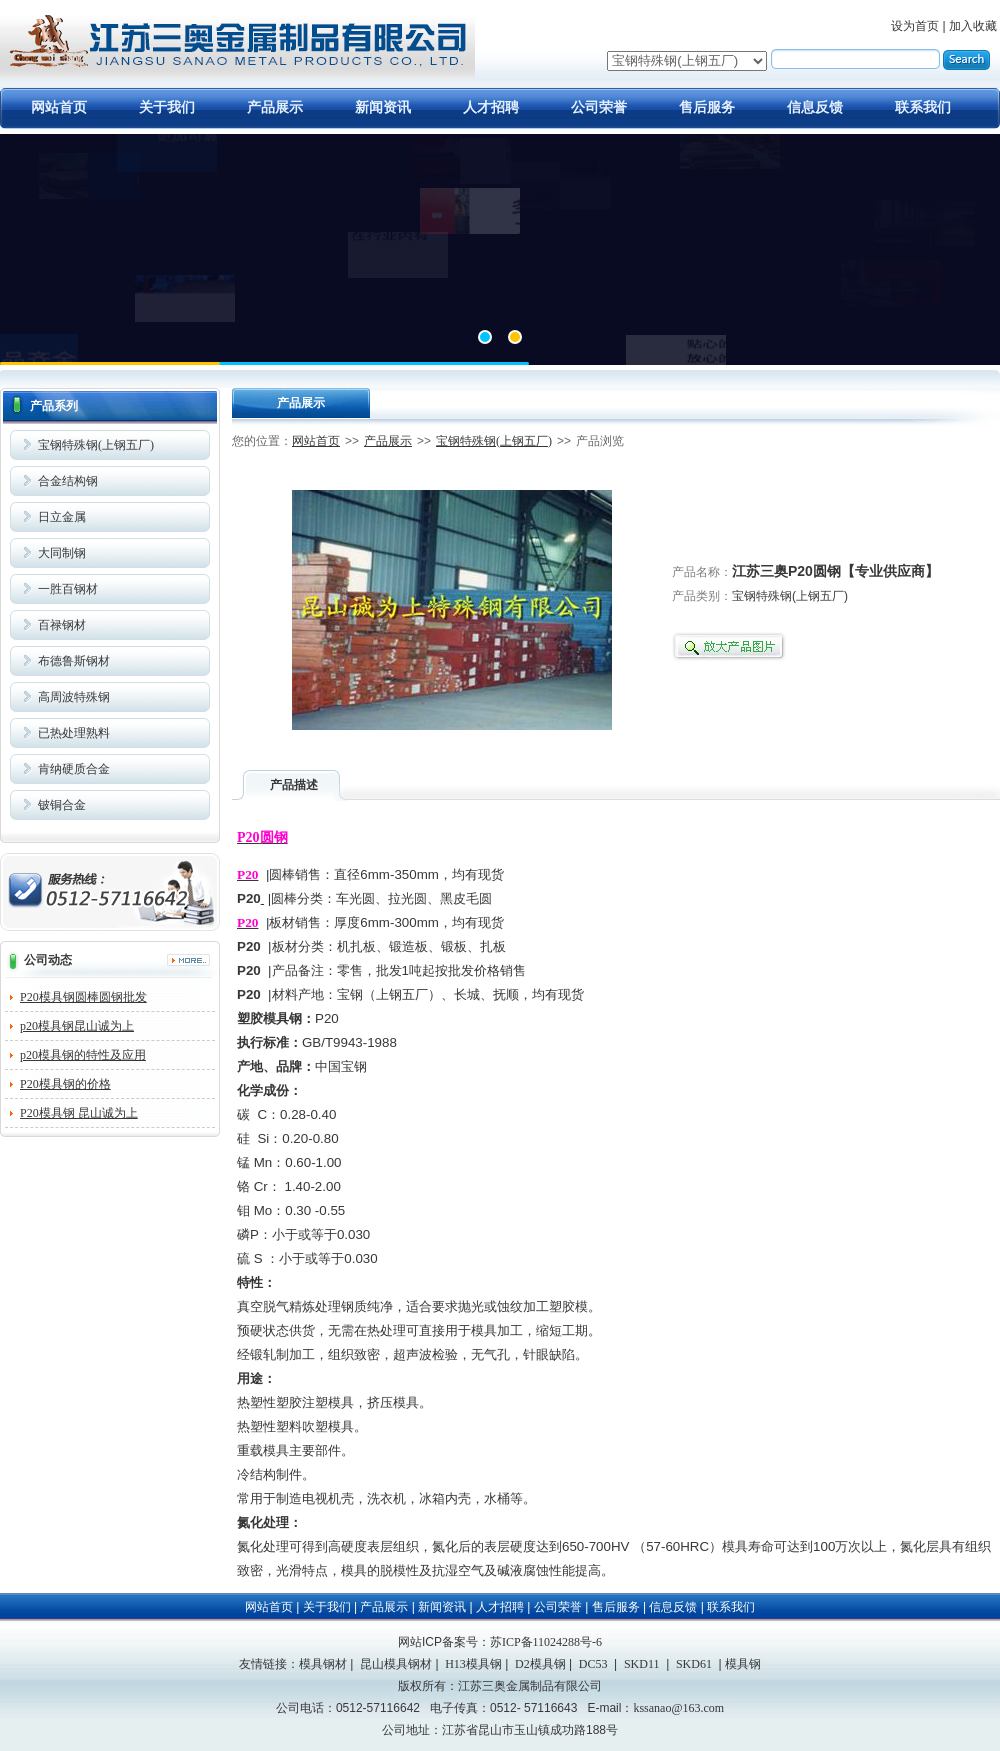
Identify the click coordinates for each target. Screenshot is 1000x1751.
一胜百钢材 (68, 589)
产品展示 (275, 107)
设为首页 (915, 26)
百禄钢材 (62, 625)
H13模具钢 (473, 1664)
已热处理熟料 (74, 733)
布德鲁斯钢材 (74, 661)
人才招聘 (491, 107)
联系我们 (923, 107)
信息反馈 (815, 107)
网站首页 (59, 107)
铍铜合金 (62, 805)
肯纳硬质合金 (74, 769)
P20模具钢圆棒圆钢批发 (83, 997)
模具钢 (743, 1664)
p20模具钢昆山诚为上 (77, 1026)
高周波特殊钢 (74, 697)
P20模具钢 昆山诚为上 (79, 1113)
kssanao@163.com (678, 1708)
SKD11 (642, 1664)
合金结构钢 (68, 481)
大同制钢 (62, 553)
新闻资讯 (383, 107)
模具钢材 (323, 1664)
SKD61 (694, 1664)
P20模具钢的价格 (65, 1084)
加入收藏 (973, 26)
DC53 (593, 1664)
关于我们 (167, 107)
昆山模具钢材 (396, 1664)
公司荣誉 (599, 107)
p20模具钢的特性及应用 (83, 1055)
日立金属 (62, 517)
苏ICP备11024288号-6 (546, 1642)
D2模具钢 (540, 1664)
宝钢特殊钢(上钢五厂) (96, 445)
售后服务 (707, 107)
